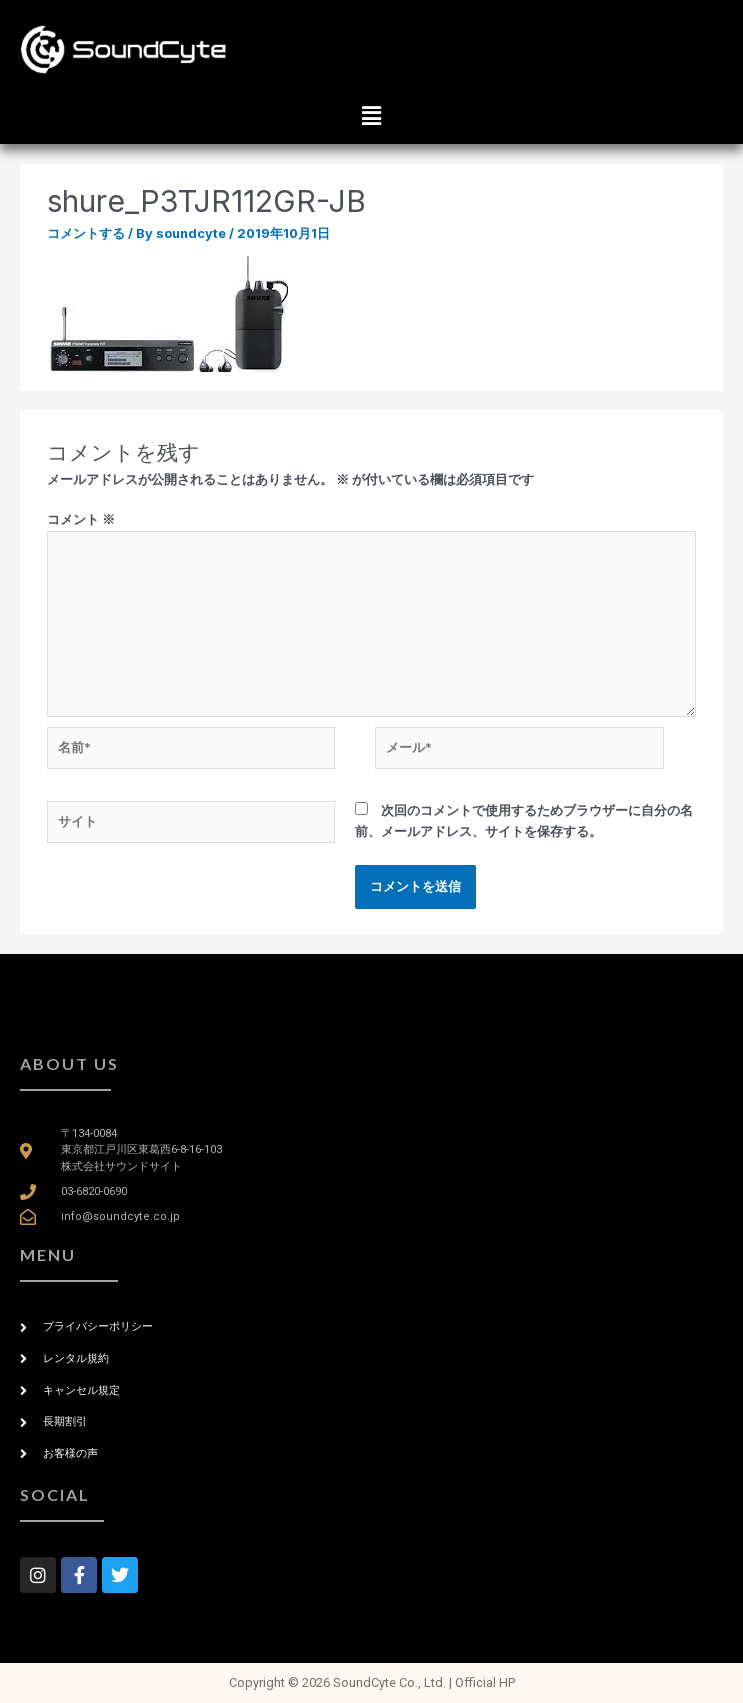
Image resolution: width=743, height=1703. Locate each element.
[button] (371, 115)
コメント (81, 519)
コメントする (86, 233)
